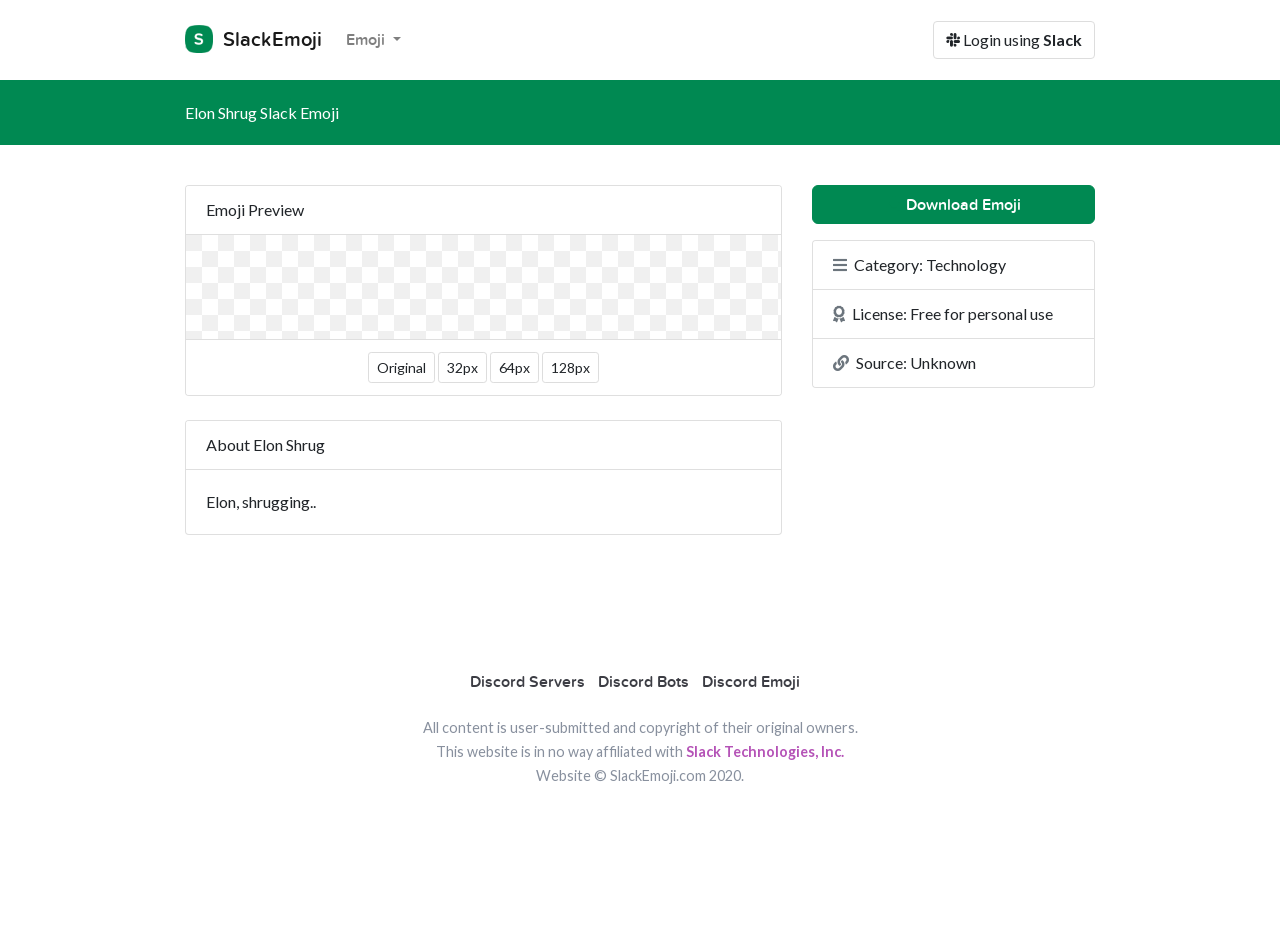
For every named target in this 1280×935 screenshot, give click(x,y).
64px (514, 367)
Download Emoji (953, 205)
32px (462, 367)
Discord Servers (527, 682)
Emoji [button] (367, 40)
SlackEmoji (253, 39)
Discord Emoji (751, 682)
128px (570, 367)
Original (401, 367)
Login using (1014, 39)
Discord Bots (643, 682)
